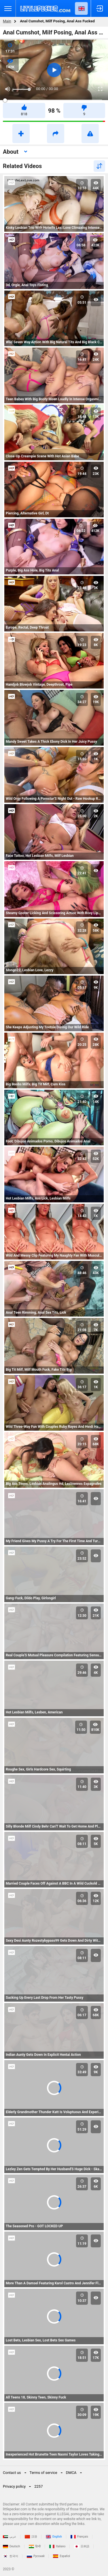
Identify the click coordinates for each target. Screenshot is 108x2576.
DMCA (71, 2472)
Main (7, 21)
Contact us (12, 2472)
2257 (38, 2486)
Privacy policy (14, 2486)
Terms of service (43, 2472)
